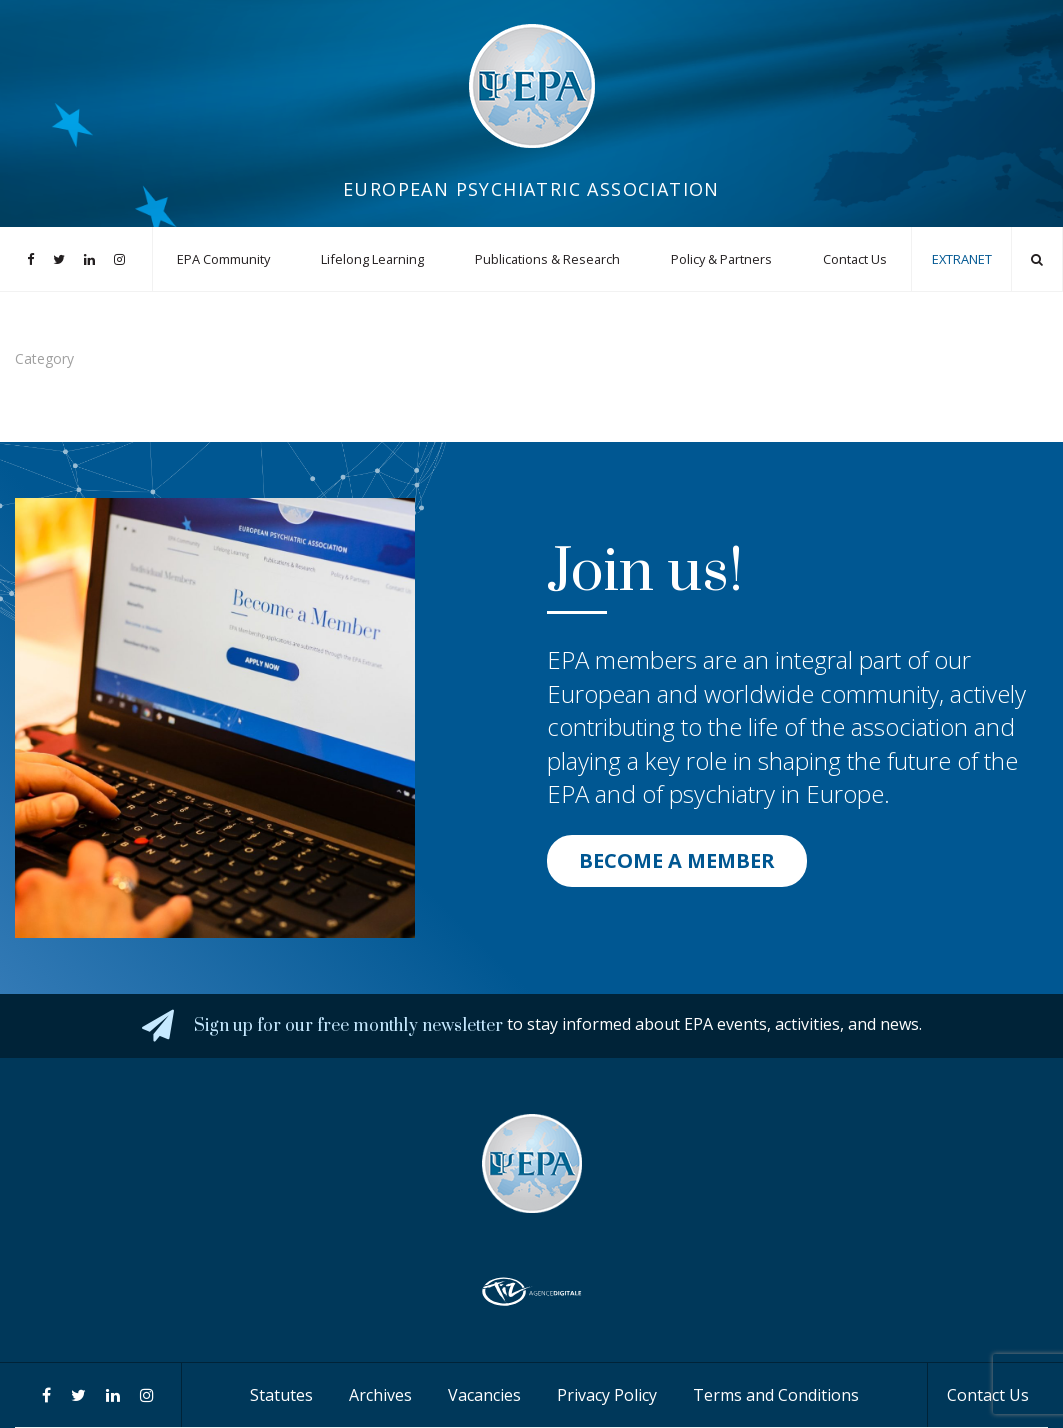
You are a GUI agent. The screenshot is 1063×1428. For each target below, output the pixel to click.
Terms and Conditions (776, 1395)
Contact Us (855, 259)
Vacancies (484, 1395)
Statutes (281, 1395)
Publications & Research (547, 259)
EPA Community (223, 259)
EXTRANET (962, 259)
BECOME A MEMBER (677, 860)
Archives (380, 1395)
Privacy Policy (607, 1395)
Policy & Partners (721, 259)
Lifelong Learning (372, 259)
